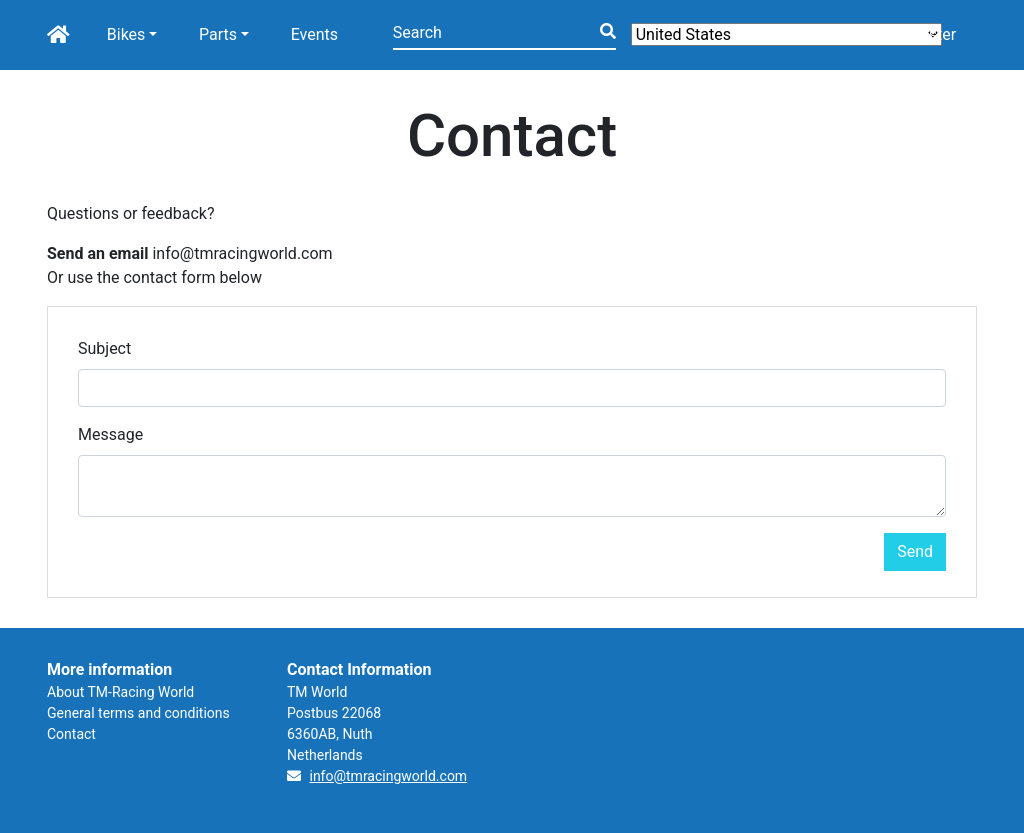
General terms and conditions (138, 713)
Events (314, 34)
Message (110, 434)
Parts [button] (218, 34)
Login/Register (904, 34)
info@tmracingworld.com (388, 776)
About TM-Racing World (120, 692)
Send (915, 551)
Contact (71, 734)
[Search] (504, 35)
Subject (104, 348)
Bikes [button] (126, 34)
